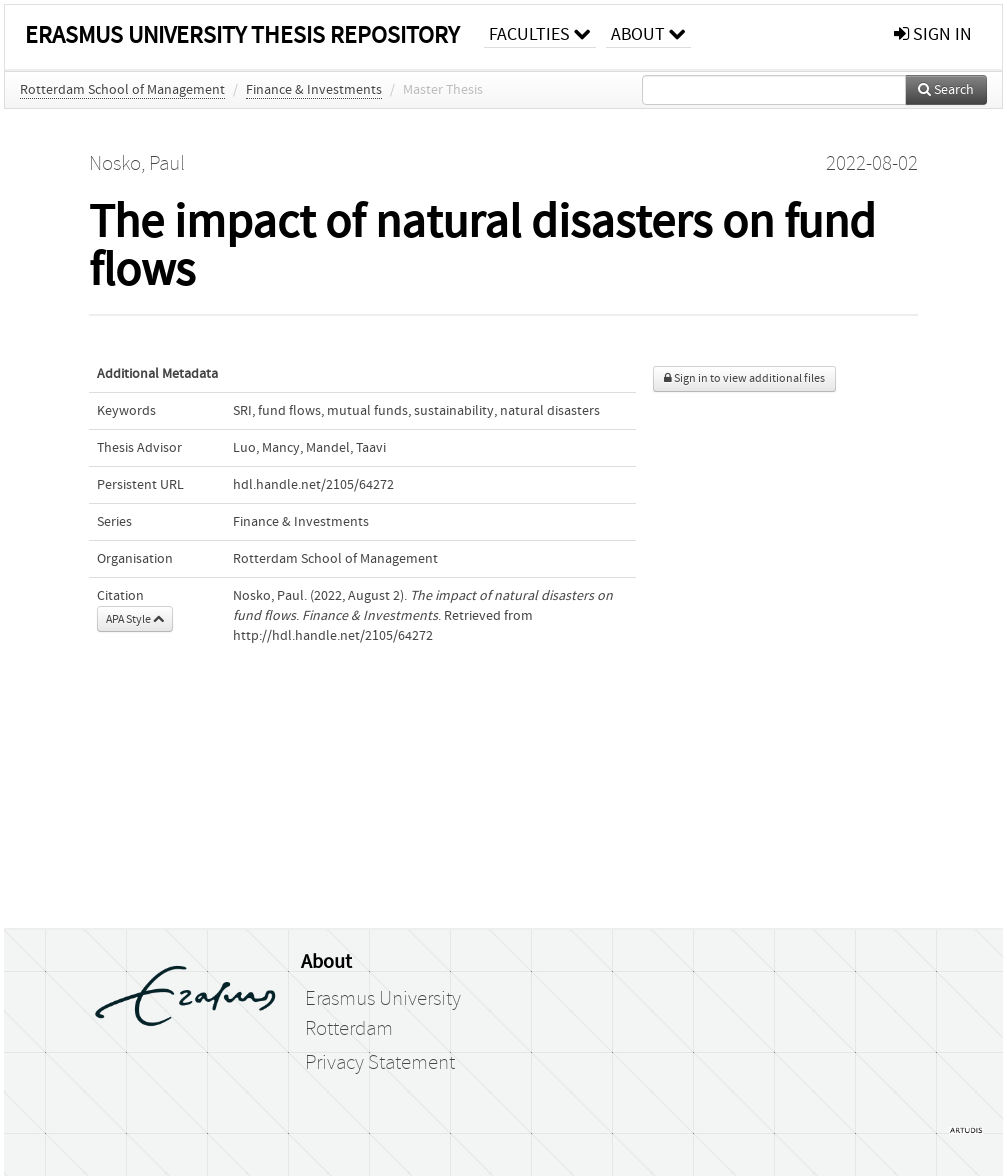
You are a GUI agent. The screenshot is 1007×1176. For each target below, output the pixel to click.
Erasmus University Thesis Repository (242, 35)
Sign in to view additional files (744, 378)
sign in (933, 34)
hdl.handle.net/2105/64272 (313, 485)
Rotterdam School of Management (122, 90)
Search (946, 90)
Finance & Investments (314, 90)
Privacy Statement (380, 1063)
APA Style (135, 619)
